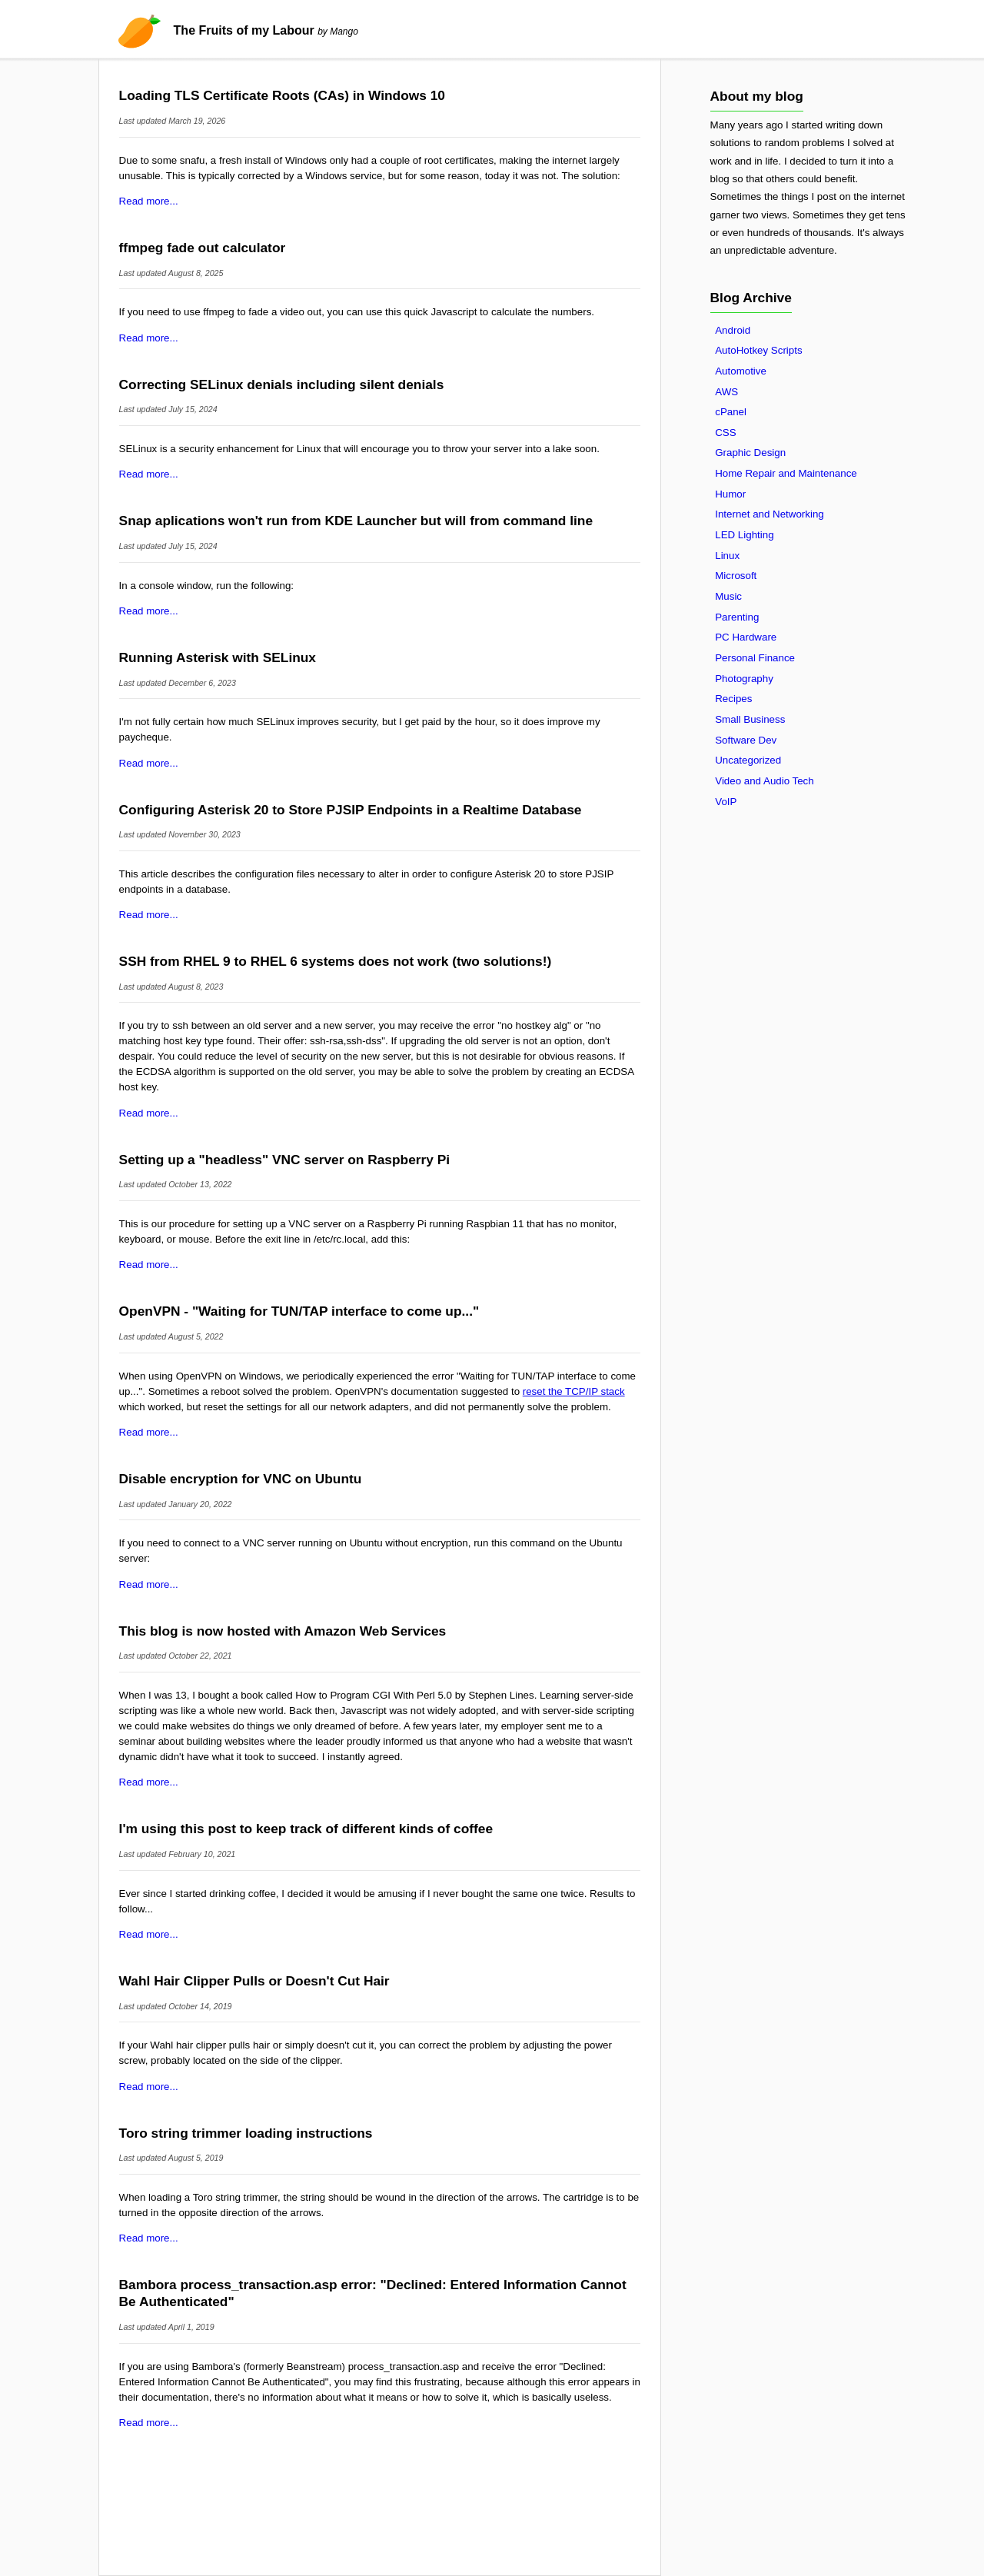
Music (728, 596)
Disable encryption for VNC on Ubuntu (240, 1478)
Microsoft (735, 575)
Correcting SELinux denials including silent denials (281, 384)
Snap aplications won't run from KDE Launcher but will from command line (356, 520)
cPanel (730, 412)
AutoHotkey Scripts (758, 350)
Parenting (737, 617)
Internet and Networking (769, 514)
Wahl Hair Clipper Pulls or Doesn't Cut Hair (254, 1981)
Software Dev (745, 740)
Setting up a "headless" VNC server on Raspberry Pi (284, 1159)
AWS (726, 392)
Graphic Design (750, 452)
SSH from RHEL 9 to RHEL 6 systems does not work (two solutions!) (335, 961)
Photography (744, 678)
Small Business (750, 719)
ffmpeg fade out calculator (202, 247)
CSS (725, 432)
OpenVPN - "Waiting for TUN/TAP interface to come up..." (299, 1311)
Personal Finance (755, 658)
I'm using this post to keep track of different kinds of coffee (306, 1828)
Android (732, 330)
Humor (730, 494)
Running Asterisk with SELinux (217, 657)
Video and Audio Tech (764, 781)
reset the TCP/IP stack (574, 1391)
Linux (727, 555)
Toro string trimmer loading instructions (246, 2133)
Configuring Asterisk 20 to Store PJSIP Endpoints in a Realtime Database (350, 809)
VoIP (725, 801)
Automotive (740, 371)
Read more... (148, 201)
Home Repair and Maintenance (785, 473)
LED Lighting (744, 535)
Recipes (733, 698)
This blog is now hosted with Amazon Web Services (283, 1631)
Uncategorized (748, 760)
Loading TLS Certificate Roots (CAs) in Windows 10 (282, 95)
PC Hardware (745, 637)
